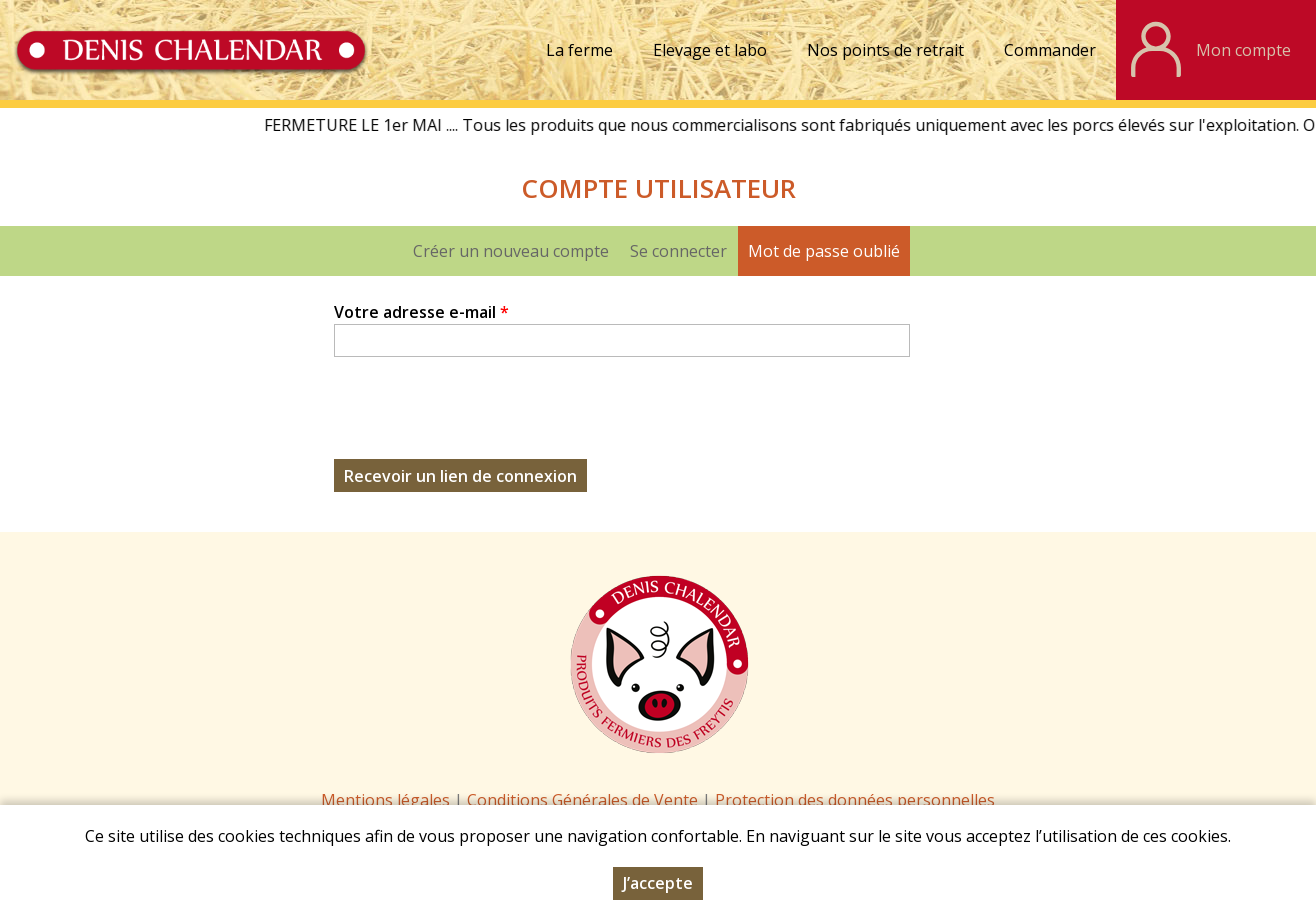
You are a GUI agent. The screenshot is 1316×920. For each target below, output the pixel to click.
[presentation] (486, 420)
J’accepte (658, 883)
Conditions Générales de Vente (584, 800)
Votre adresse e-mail (421, 312)
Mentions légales (385, 800)
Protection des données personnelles (855, 800)
